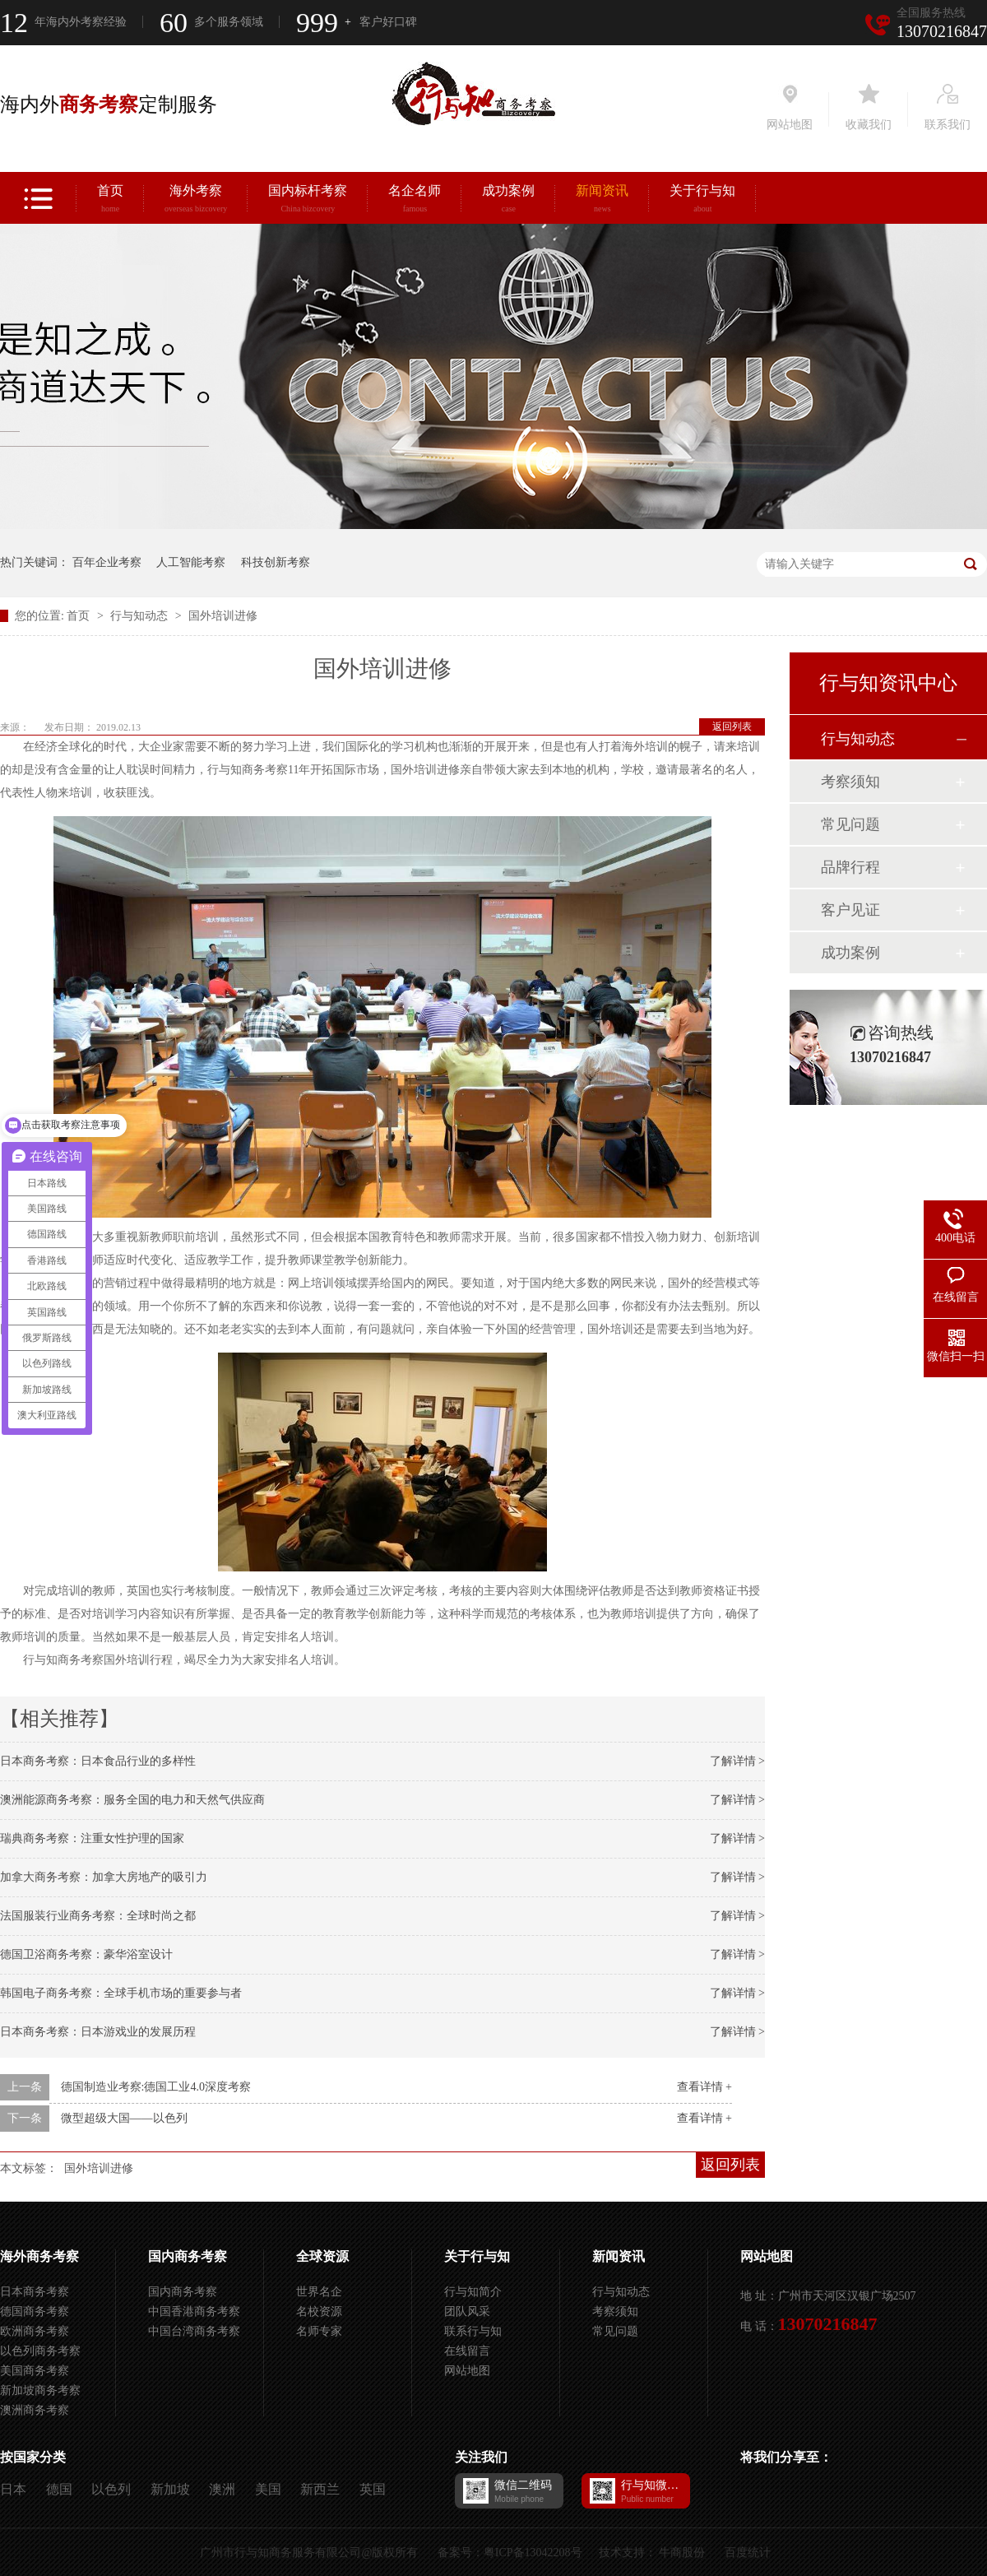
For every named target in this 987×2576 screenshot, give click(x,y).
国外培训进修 (222, 616)
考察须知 (850, 781)
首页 (110, 200)
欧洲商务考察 (34, 2331)
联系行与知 (473, 2331)
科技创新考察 (275, 562)
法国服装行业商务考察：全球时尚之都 (98, 1916)
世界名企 (319, 2292)
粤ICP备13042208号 (533, 2552)
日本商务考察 (34, 2292)
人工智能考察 (190, 562)
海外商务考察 (39, 2256)
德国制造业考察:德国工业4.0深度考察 (156, 2087)
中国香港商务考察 (194, 2311)
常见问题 (850, 824)
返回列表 (732, 726)
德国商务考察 (34, 2311)
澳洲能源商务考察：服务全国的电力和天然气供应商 (132, 1800)
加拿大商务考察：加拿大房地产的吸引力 (103, 1877)
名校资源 (319, 2311)
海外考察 (195, 200)
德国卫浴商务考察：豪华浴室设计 (86, 1954)
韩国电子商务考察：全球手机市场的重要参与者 (121, 1993)
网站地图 (467, 2371)
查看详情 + (704, 2087)
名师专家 (319, 2331)
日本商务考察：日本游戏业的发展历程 (98, 2032)
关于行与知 (702, 200)
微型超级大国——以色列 (124, 2118)
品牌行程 (850, 867)
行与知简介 (473, 2292)
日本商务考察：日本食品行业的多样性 (98, 1761)
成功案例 (508, 200)
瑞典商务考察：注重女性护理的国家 (92, 1838)
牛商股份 (682, 2552)
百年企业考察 (106, 562)
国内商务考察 (187, 2256)
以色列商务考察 (40, 2351)
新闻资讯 (602, 200)
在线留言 (467, 2351)
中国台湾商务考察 (194, 2331)
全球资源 (322, 2256)
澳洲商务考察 (34, 2410)
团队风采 (467, 2311)
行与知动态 (140, 616)
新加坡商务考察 (40, 2390)
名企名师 (414, 200)
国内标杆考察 (307, 200)
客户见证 (850, 910)
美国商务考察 (34, 2371)
